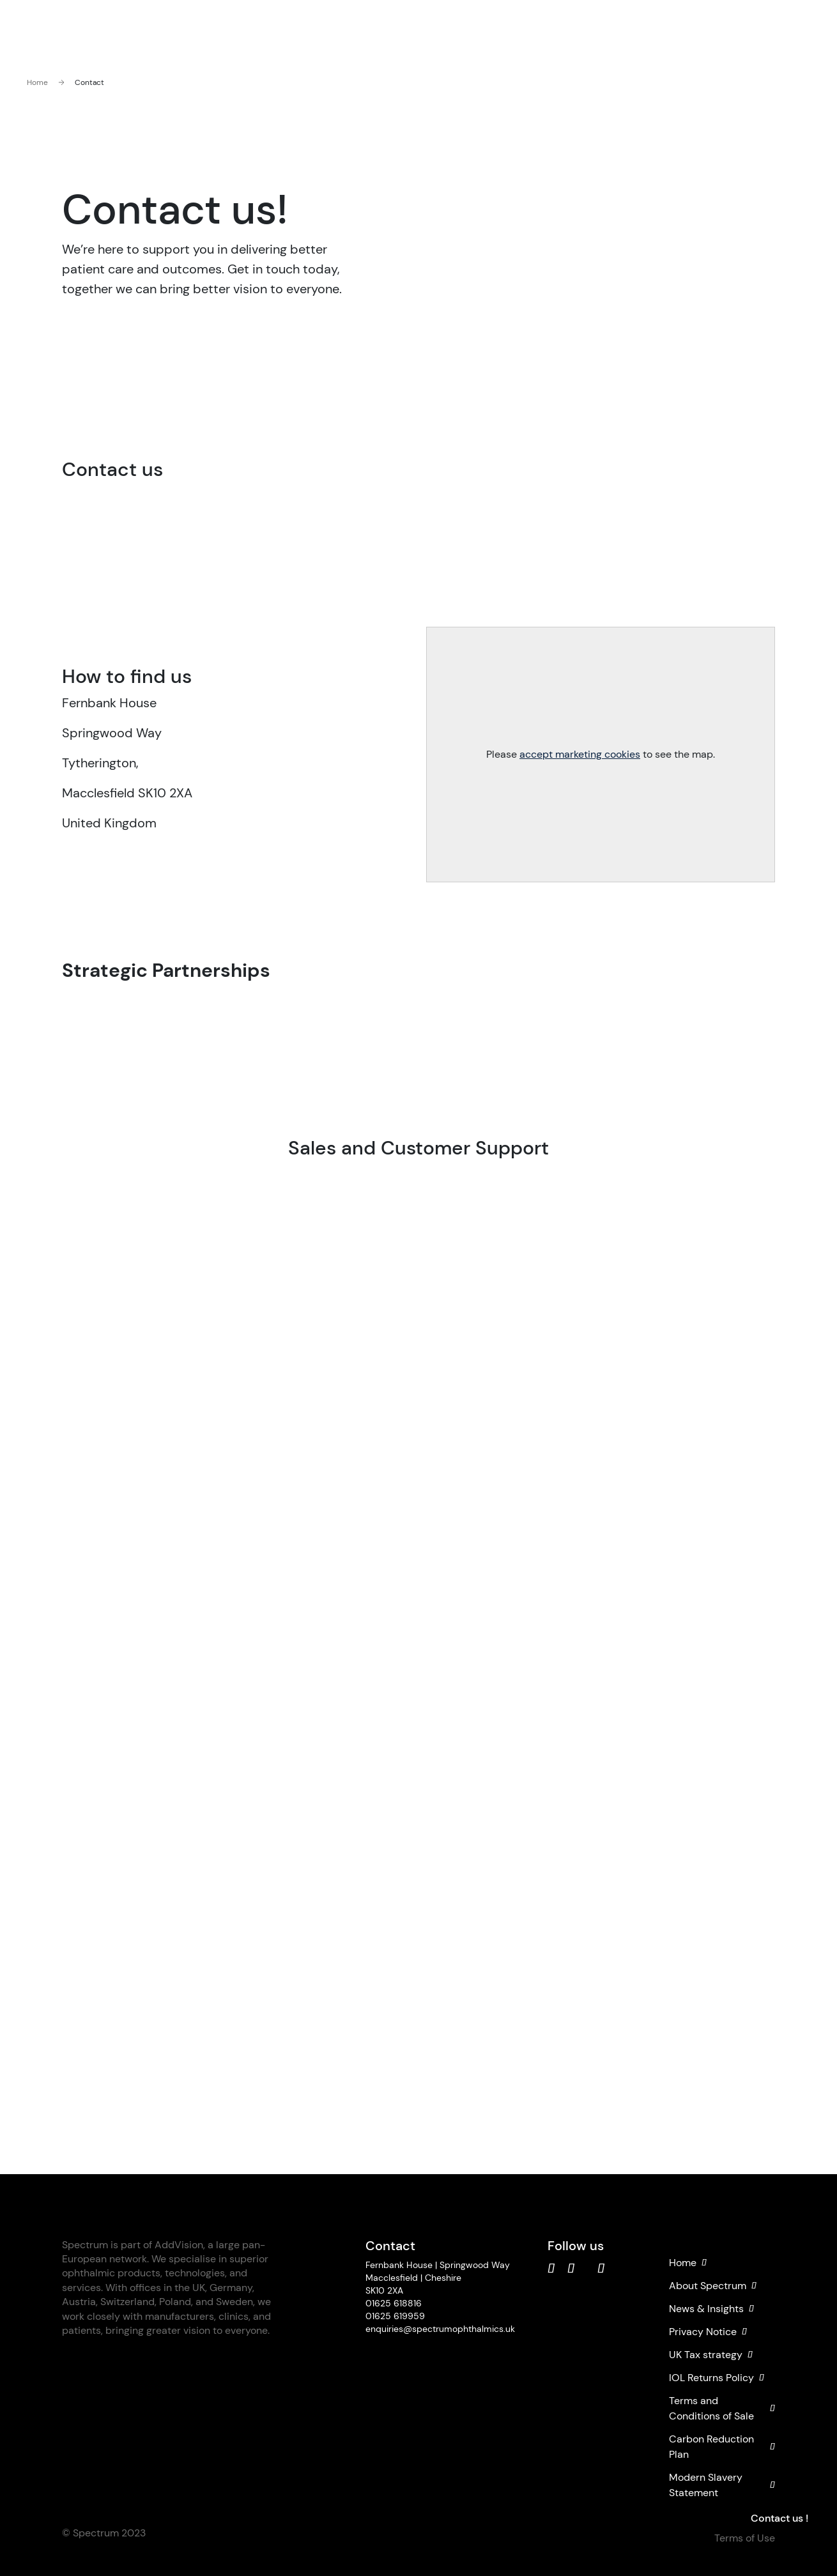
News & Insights (711, 2309)
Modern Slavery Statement (722, 2485)
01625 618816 (393, 2303)
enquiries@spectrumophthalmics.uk (440, 2328)
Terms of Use (744, 2538)
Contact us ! (779, 2518)
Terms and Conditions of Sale (722, 2408)
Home (37, 82)
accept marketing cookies (579, 754)
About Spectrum (712, 2286)
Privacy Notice (708, 2332)
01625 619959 (395, 2316)
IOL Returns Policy (716, 2378)
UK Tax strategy (711, 2355)
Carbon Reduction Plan (722, 2446)
